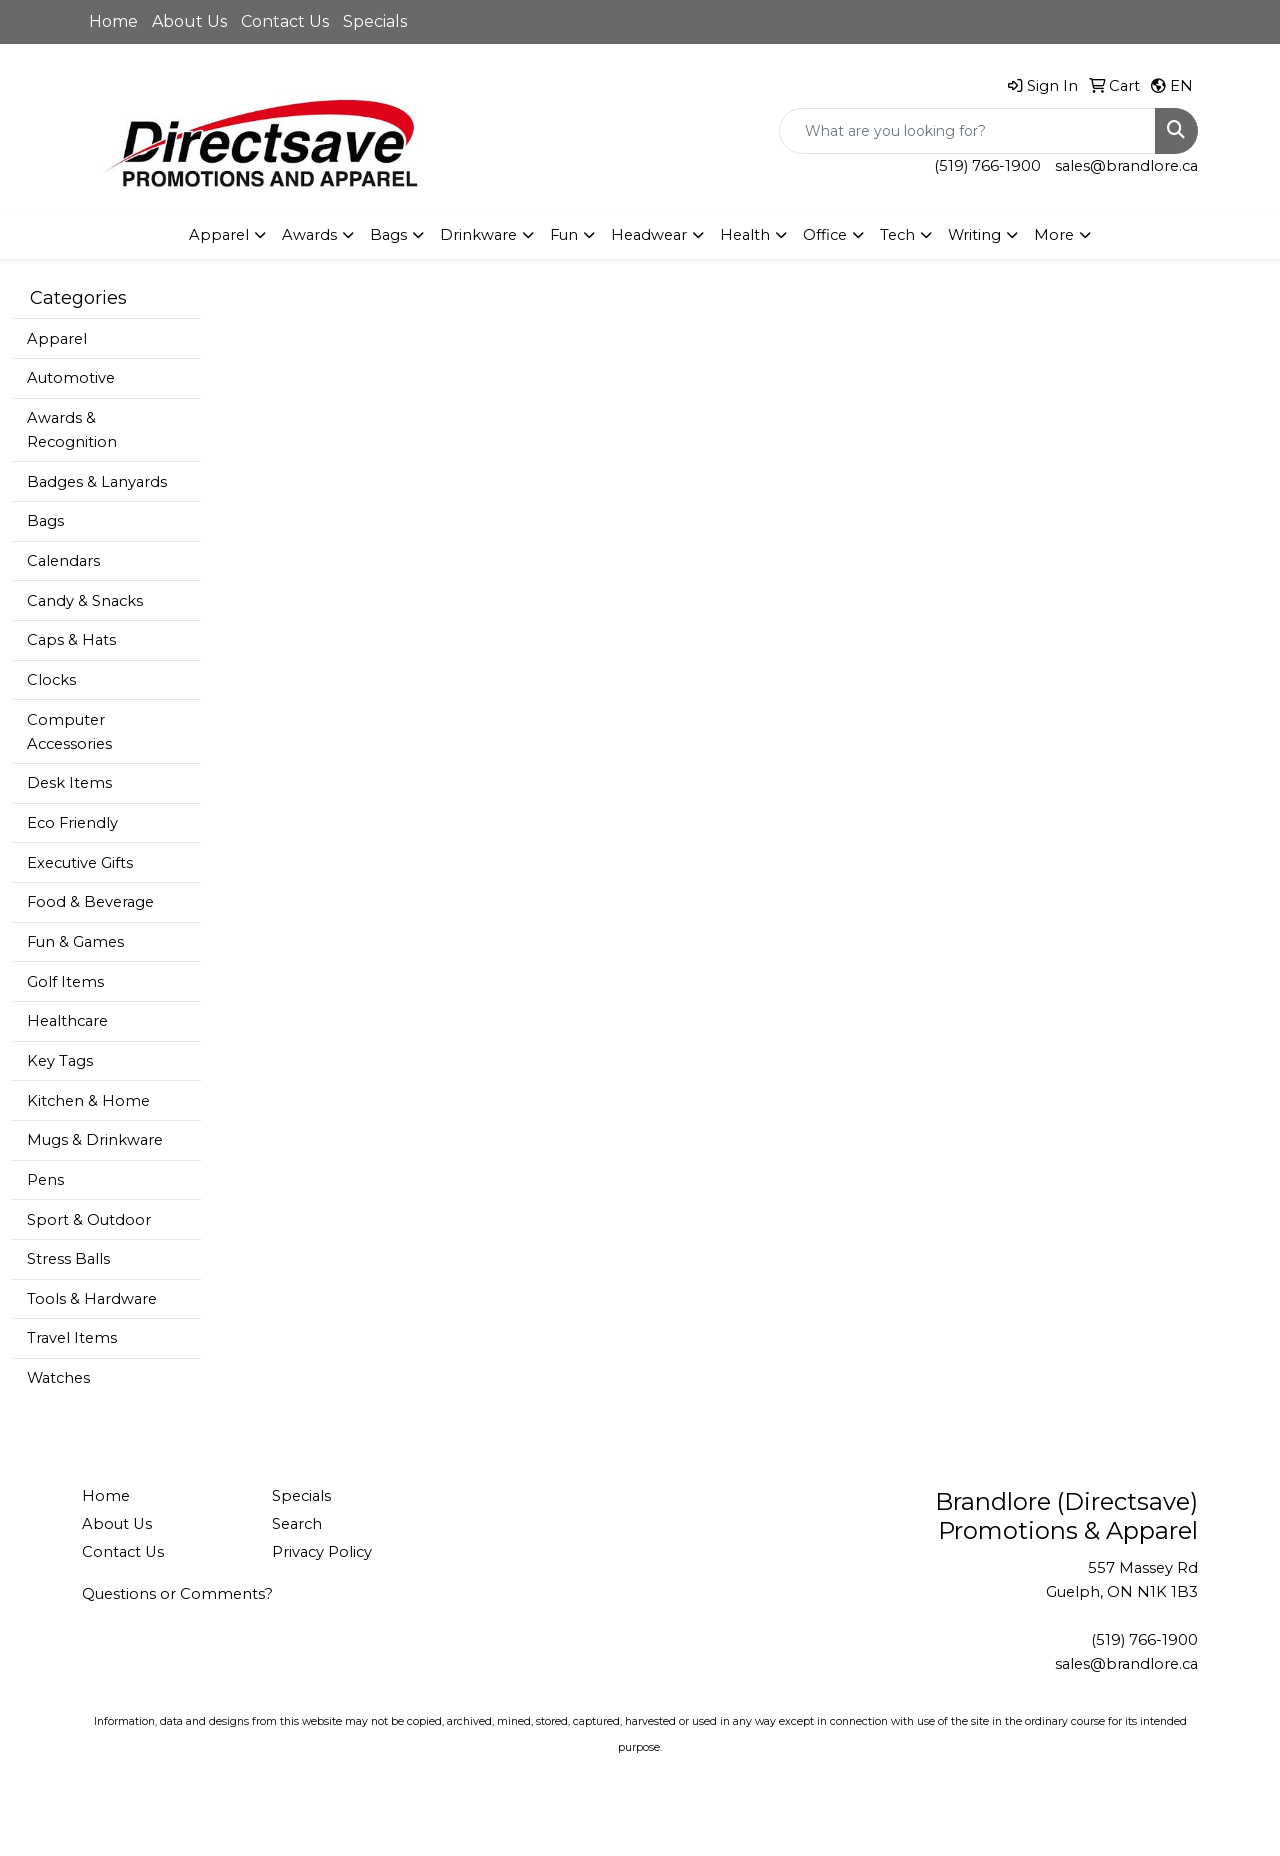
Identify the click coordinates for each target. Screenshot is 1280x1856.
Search (297, 1524)
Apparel (57, 339)
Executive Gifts (80, 863)
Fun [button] (564, 235)
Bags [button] (388, 235)
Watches (58, 1378)
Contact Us (285, 21)
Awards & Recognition (72, 430)
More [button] (1054, 235)
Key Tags (60, 1061)
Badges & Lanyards (97, 482)
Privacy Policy (322, 1552)
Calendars (63, 561)
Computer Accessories (69, 732)
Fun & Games (75, 942)
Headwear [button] (649, 235)
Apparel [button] (219, 235)
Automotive (71, 378)
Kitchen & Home (88, 1101)
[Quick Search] (967, 131)
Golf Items (65, 982)
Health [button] (745, 235)
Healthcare (67, 1021)
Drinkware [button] (478, 235)
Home (113, 21)
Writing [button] (974, 235)
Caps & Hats (71, 640)
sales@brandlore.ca (1126, 166)
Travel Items (72, 1338)
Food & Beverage (90, 902)
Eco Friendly (72, 823)
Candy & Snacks (85, 601)
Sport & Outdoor (89, 1220)
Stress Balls (68, 1259)
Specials (375, 21)
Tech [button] (897, 235)
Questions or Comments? (177, 1594)
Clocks (51, 680)
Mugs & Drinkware (95, 1140)
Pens (45, 1180)
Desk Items (69, 783)
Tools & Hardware (92, 1299)
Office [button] (825, 235)
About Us (189, 21)
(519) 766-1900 (987, 166)
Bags (45, 521)
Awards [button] (309, 235)
